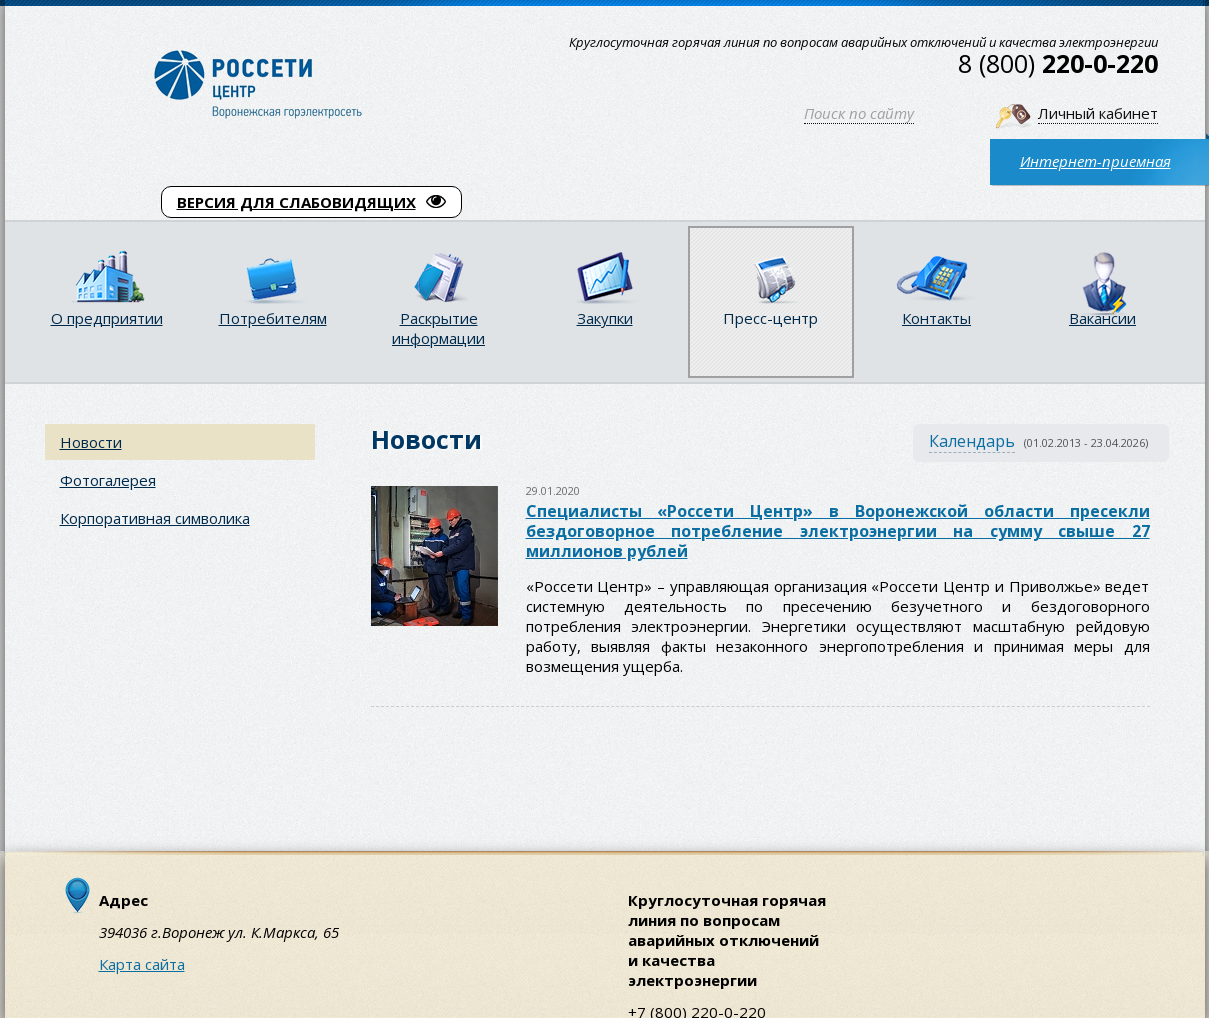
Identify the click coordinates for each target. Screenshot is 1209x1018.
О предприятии (107, 318)
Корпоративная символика (155, 518)
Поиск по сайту (859, 113)
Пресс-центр (770, 318)
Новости (91, 442)
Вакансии (1102, 318)
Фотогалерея (108, 480)
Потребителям (273, 318)
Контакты (936, 318)
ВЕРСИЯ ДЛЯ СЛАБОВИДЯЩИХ (311, 202)
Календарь (972, 441)
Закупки (605, 318)
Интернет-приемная (1095, 161)
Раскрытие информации (438, 328)
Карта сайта (142, 964)
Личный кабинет (1098, 113)
